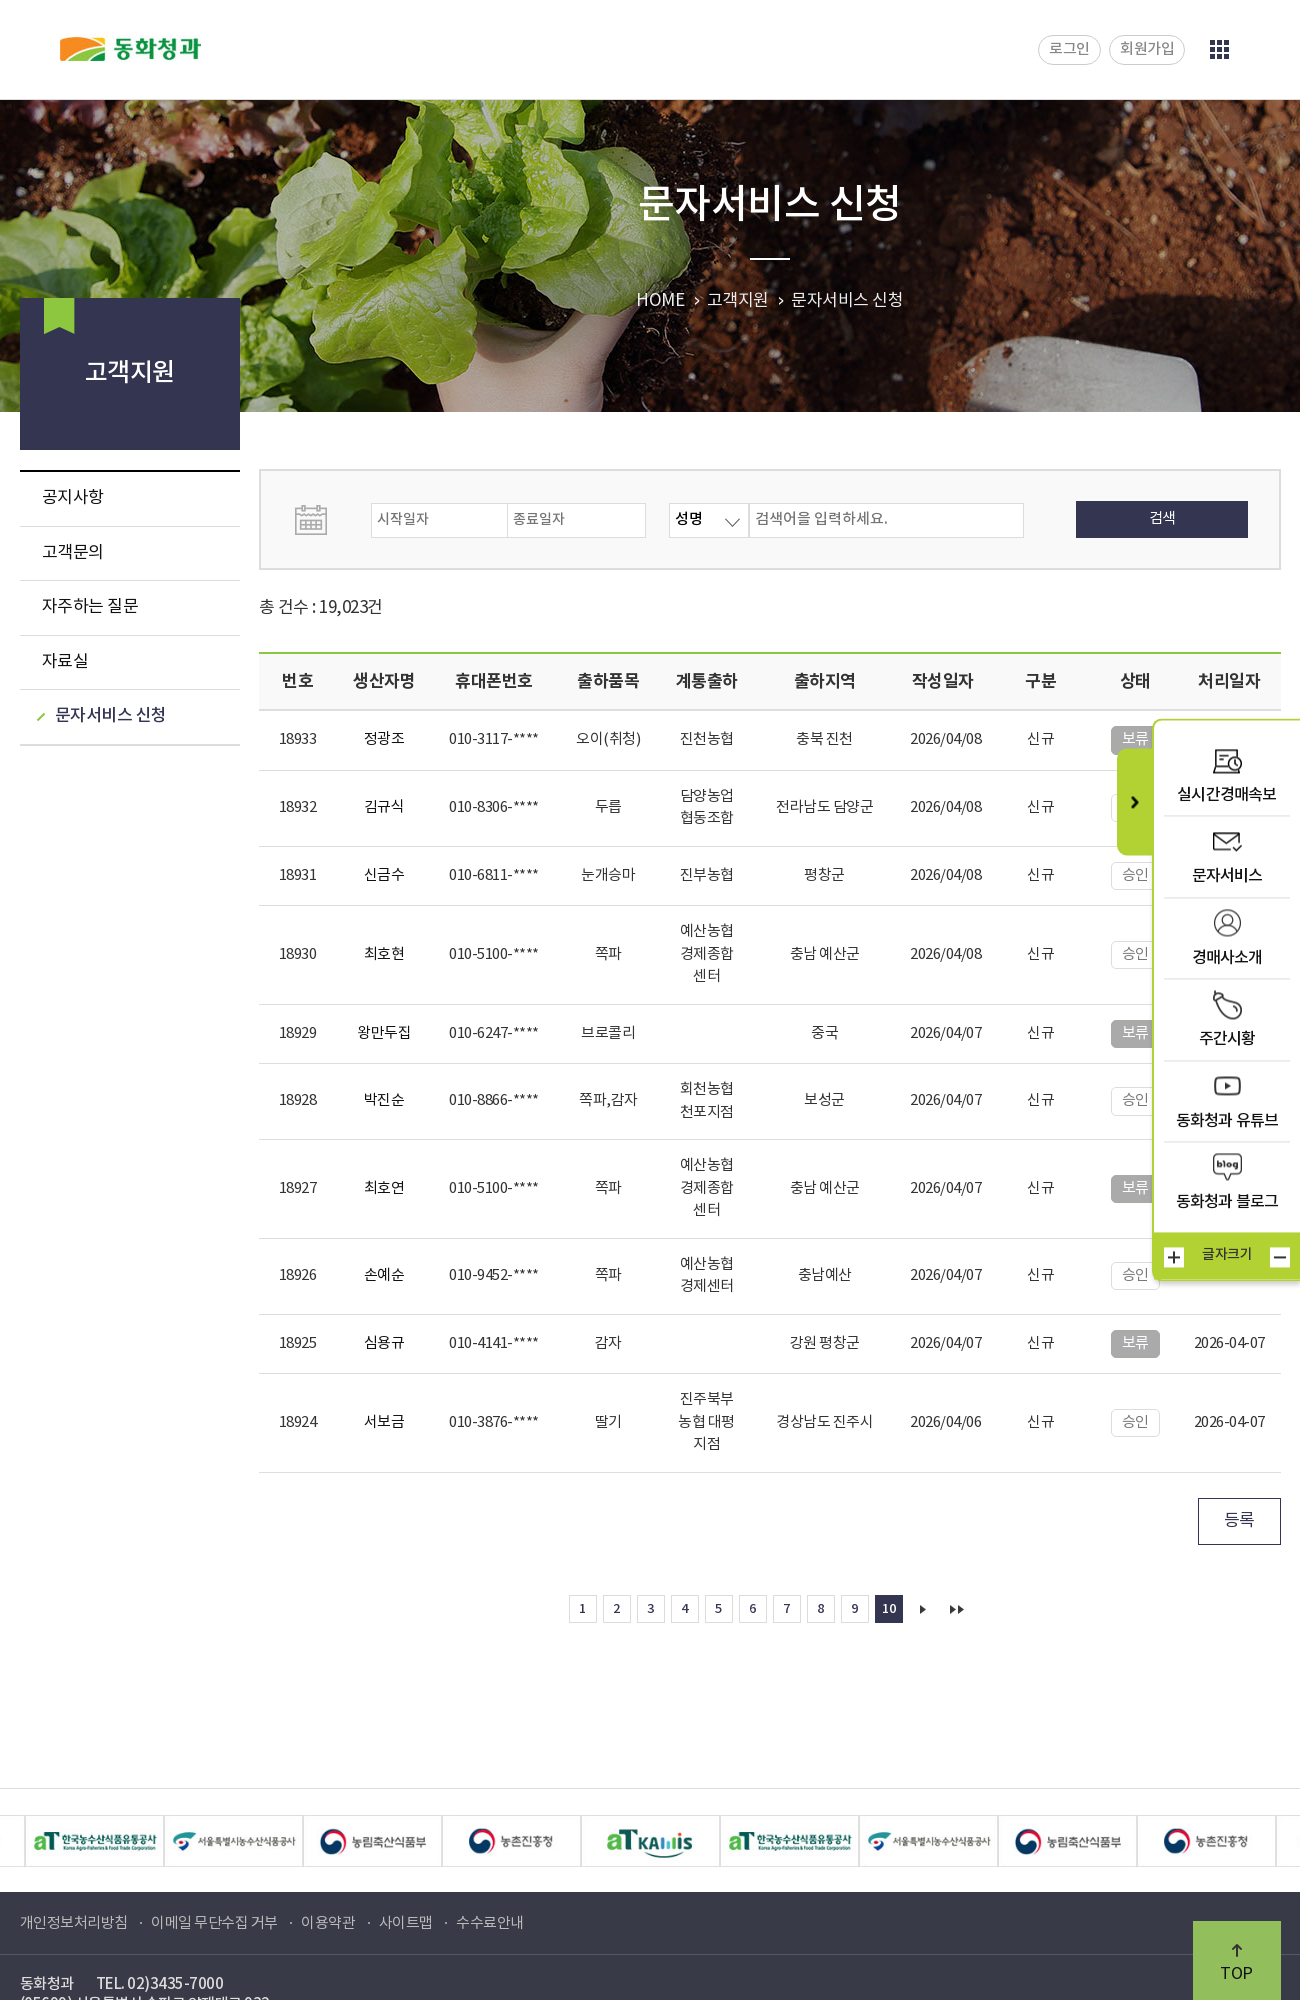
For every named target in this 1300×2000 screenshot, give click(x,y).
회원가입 (1147, 49)
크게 (1174, 1258)
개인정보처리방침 (74, 1923)
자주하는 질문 (90, 607)
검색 (1162, 518)
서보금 (384, 1422)
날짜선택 (331, 520)
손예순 (384, 1275)
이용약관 (328, 1923)
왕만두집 (384, 1033)
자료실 (65, 662)
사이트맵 (406, 1923)
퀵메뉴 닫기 (1134, 801)
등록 (1239, 1521)
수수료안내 (490, 1923)
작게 (1280, 1258)
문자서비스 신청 (111, 716)
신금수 (384, 875)
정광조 (384, 739)
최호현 (384, 954)
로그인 (1069, 49)
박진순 (384, 1100)
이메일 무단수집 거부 (214, 1923)
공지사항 (73, 498)
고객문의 (73, 553)
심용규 (384, 1343)
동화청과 (130, 49)
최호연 (384, 1188)
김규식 (384, 807)
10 (888, 1609)
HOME (660, 301)
